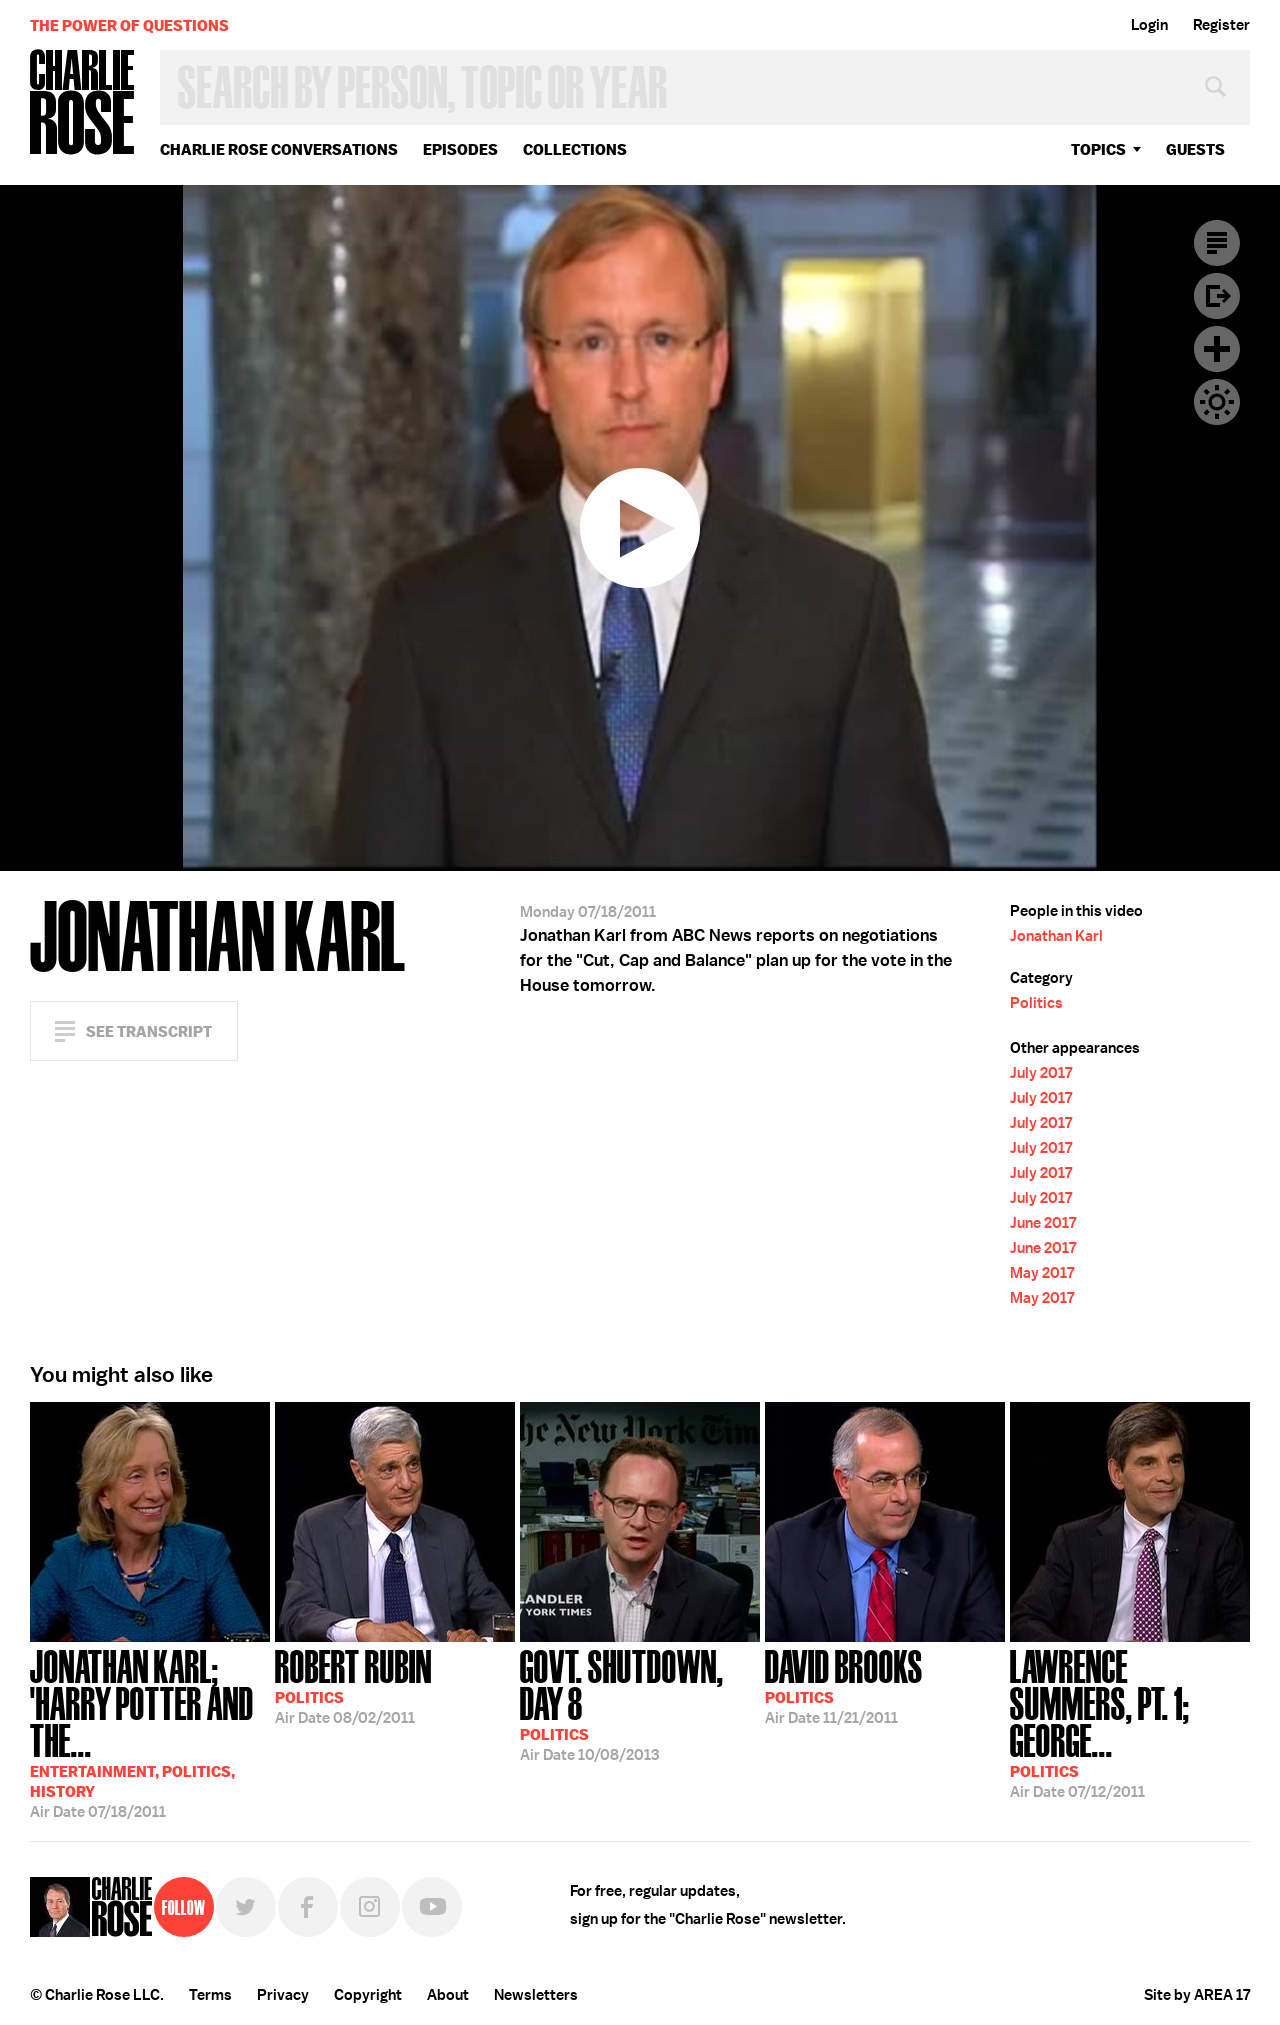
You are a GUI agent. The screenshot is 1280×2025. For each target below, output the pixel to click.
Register (1221, 25)
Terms (210, 1995)
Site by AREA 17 (1197, 1995)
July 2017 (1041, 1073)
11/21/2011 (844, 1685)
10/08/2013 (640, 1703)
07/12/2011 (1130, 1722)
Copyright (368, 1995)
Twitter (246, 1907)
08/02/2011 (353, 1685)
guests (1195, 149)
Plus (1217, 349)
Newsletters (536, 1995)
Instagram (370, 1907)
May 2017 (1042, 1273)
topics (1098, 149)
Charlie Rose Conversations (279, 149)
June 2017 (1043, 1223)
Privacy (283, 1995)
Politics (1036, 1003)
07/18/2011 (150, 1732)
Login (1149, 25)
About (448, 1995)
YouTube (432, 1907)
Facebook (308, 1907)
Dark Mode (1217, 402)
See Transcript (149, 1031)
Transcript (1217, 243)
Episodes (460, 149)
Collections (575, 149)
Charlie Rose (83, 103)
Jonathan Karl (1056, 936)
